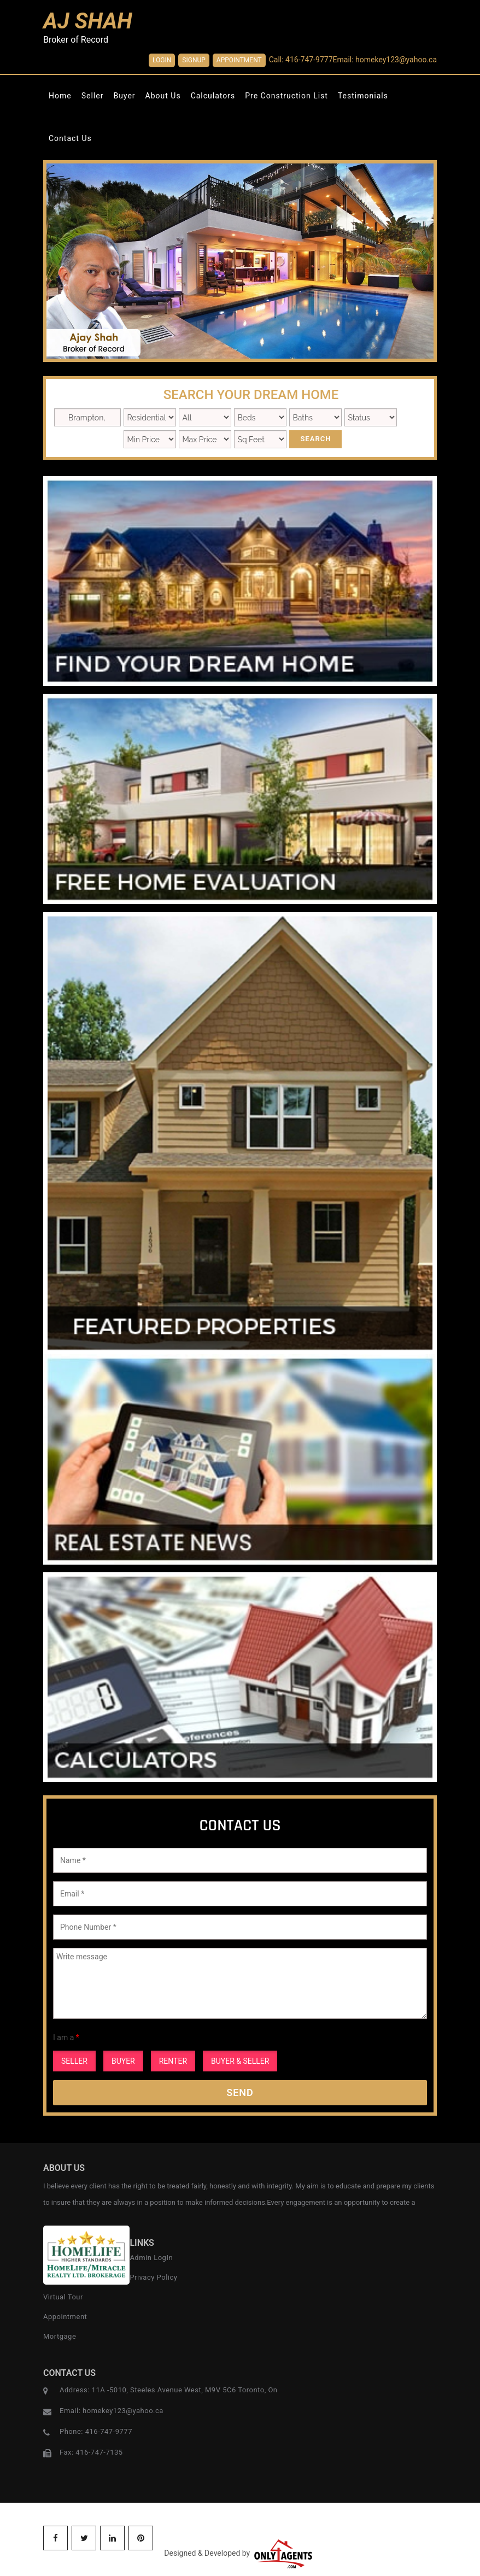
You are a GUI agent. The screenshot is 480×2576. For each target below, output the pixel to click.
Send (240, 2092)
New (370, 417)
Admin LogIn (151, 2257)
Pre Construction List (286, 95)
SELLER (74, 2061)
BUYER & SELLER (240, 2061)
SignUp (193, 60)
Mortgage (59, 2336)
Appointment (239, 60)
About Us (163, 95)
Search (315, 439)
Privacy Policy (153, 2277)
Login (162, 60)
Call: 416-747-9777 (301, 59)
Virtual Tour (63, 2297)
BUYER (123, 2061)
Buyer (124, 95)
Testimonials (363, 95)
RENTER (173, 2061)
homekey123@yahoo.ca (123, 2411)
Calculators (213, 95)
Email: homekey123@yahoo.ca (385, 59)
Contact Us (70, 138)
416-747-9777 (108, 2431)
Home (60, 95)
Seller (92, 95)
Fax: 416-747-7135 (91, 2452)
